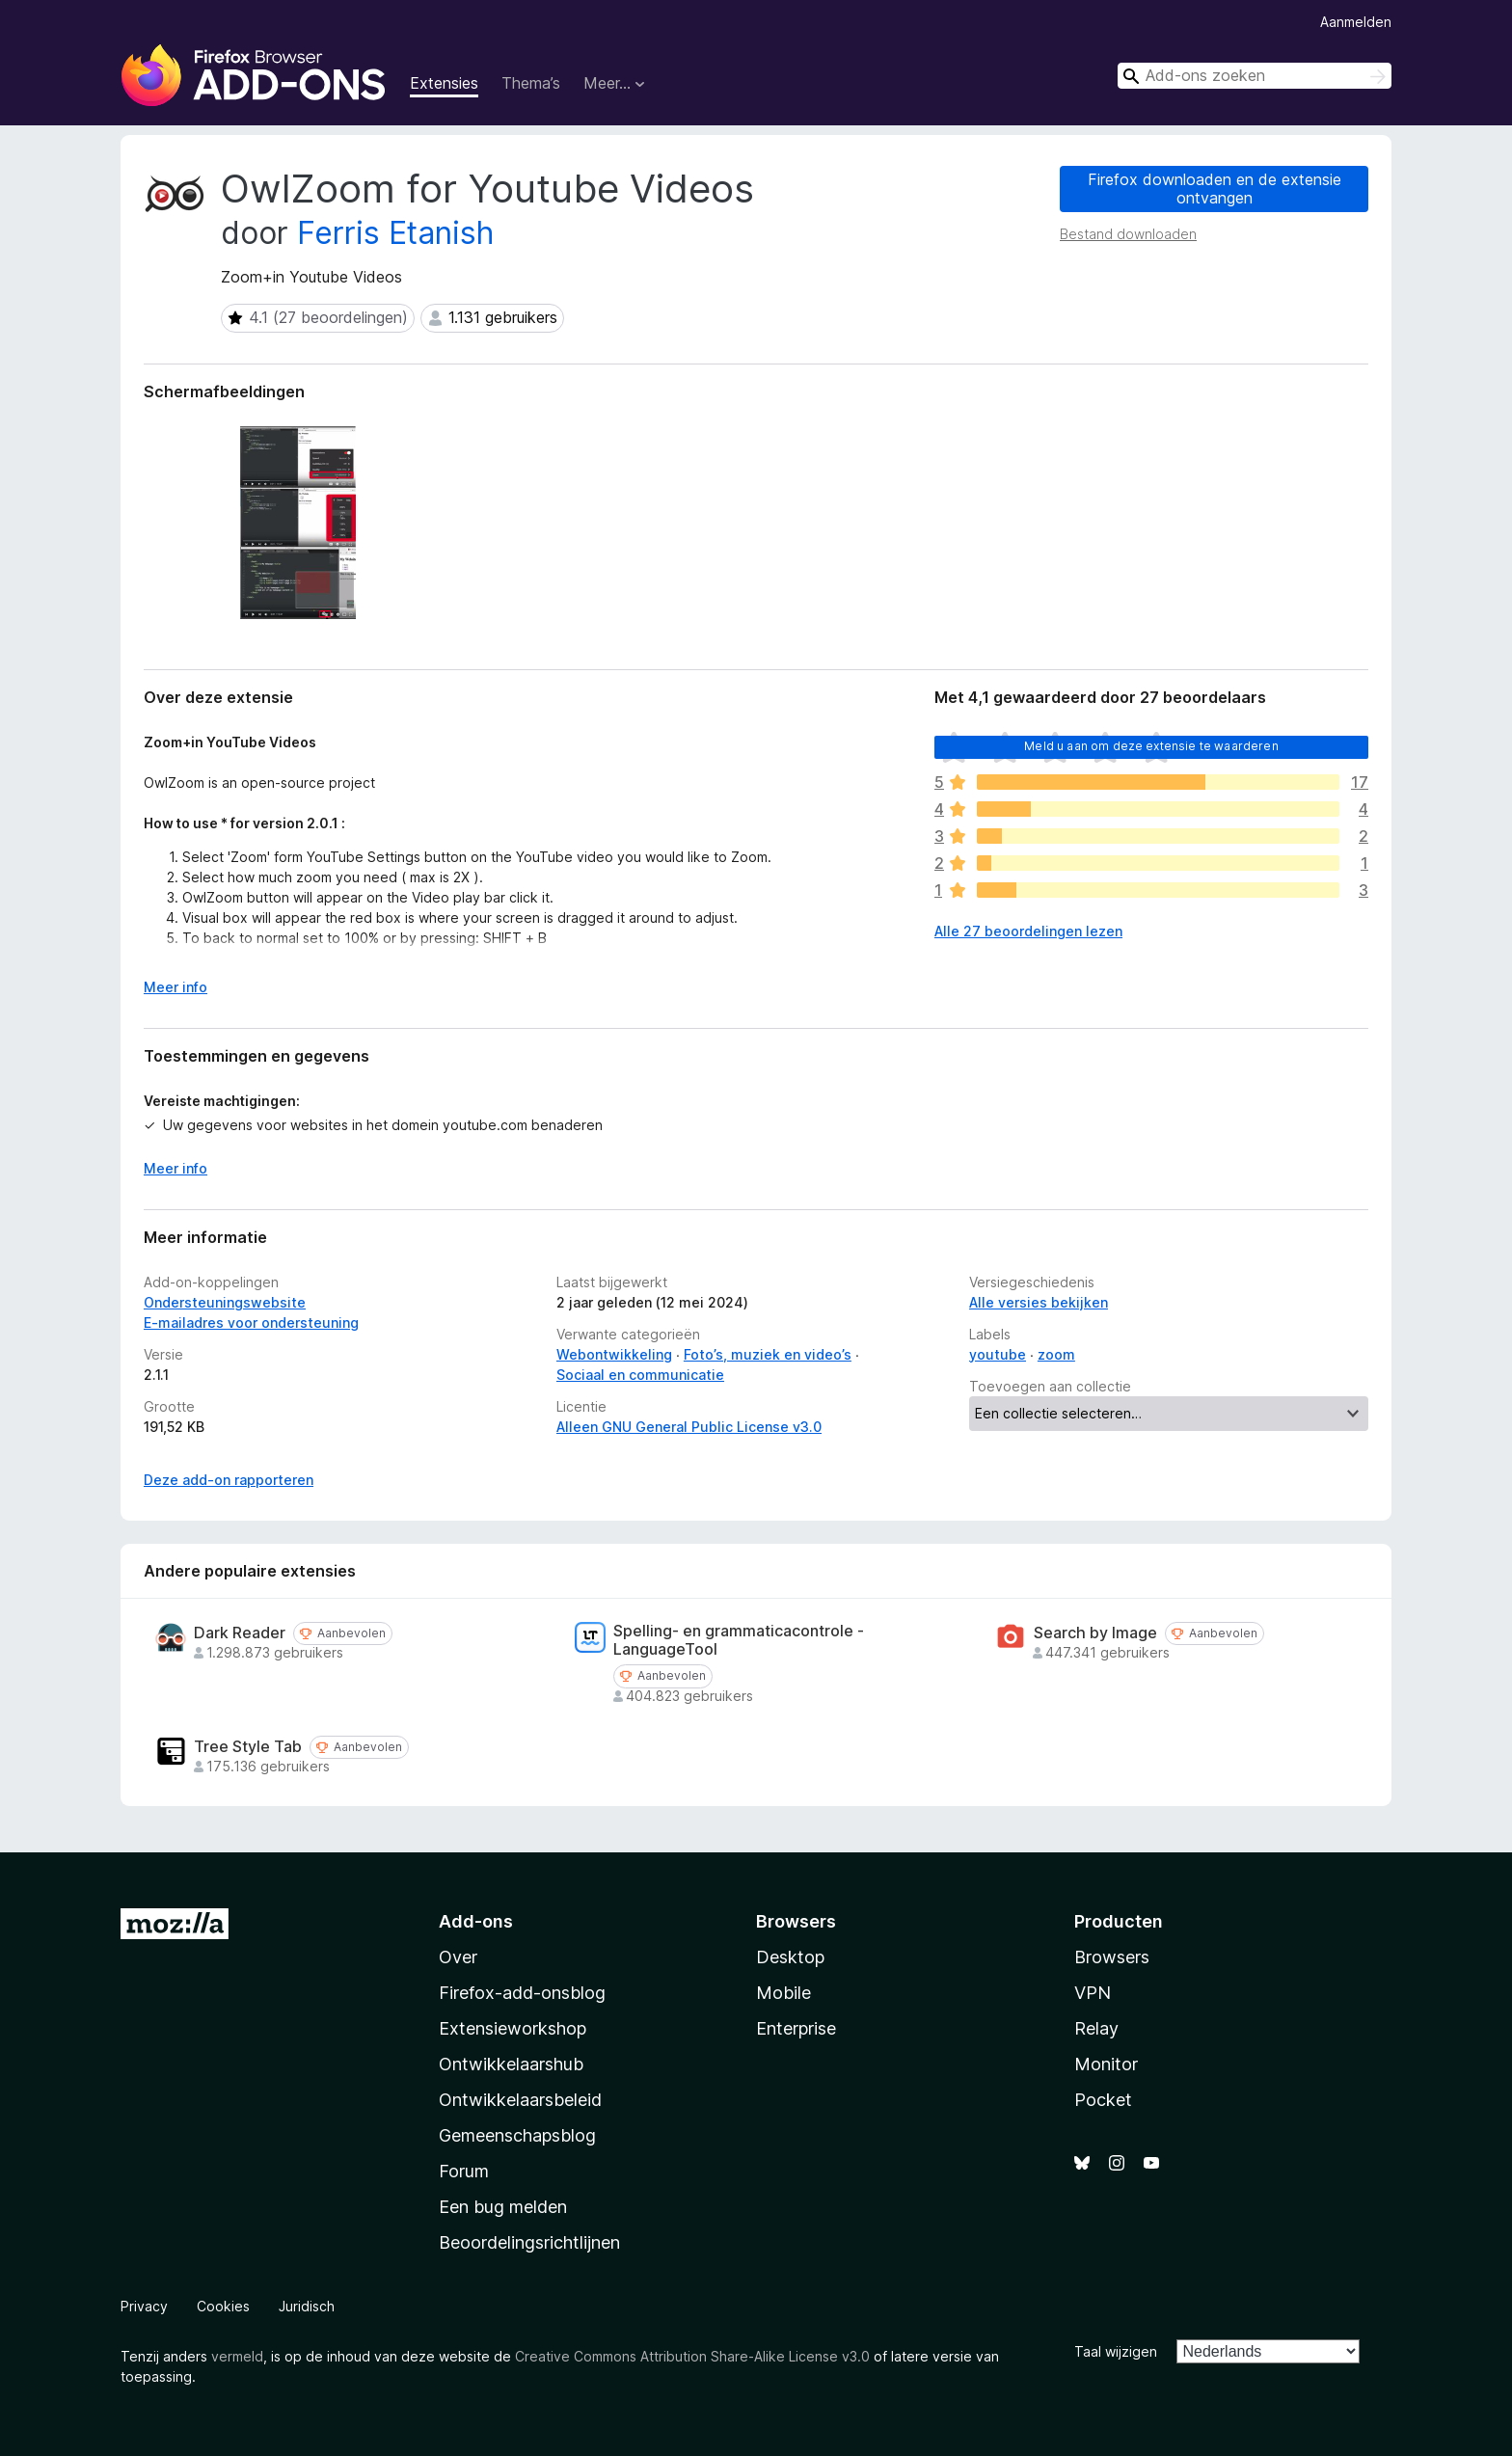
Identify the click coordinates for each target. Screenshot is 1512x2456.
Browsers (1111, 1957)
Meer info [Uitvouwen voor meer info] (175, 987)
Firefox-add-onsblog (522, 1993)
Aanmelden (1355, 21)
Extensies (444, 83)
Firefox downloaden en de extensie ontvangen (1214, 188)
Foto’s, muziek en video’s (767, 1354)
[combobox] (1254, 76)
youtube (997, 1354)
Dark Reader (239, 1633)
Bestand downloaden (1128, 234)
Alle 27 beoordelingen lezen (1028, 931)
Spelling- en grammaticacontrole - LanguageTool (738, 1640)
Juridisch (307, 2306)
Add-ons (476, 1921)
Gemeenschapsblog (517, 2135)
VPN (1092, 1993)
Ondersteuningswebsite (225, 1302)
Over (458, 1957)
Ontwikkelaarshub (511, 2064)
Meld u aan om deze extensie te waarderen (1151, 746)
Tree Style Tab (248, 1747)
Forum (464, 2171)
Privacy (144, 2306)
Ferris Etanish (395, 233)
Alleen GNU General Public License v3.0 (689, 1426)
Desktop (790, 1957)
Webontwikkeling (614, 1354)
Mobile (783, 1993)
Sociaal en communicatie (640, 1374)
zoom (1056, 1354)
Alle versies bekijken (1038, 1302)
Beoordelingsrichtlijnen (529, 2242)
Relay (1096, 2028)
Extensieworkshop (512, 2028)
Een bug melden (503, 2207)
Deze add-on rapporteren (228, 1479)
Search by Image (1095, 1633)
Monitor (1106, 2064)
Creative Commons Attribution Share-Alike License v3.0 (692, 2356)
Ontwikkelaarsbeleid (520, 2100)
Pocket (1103, 2100)
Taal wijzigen (1115, 2351)
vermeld (237, 2356)
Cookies (223, 2306)
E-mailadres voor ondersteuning (251, 1322)
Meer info (175, 1168)
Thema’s (530, 83)
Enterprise (796, 2028)
